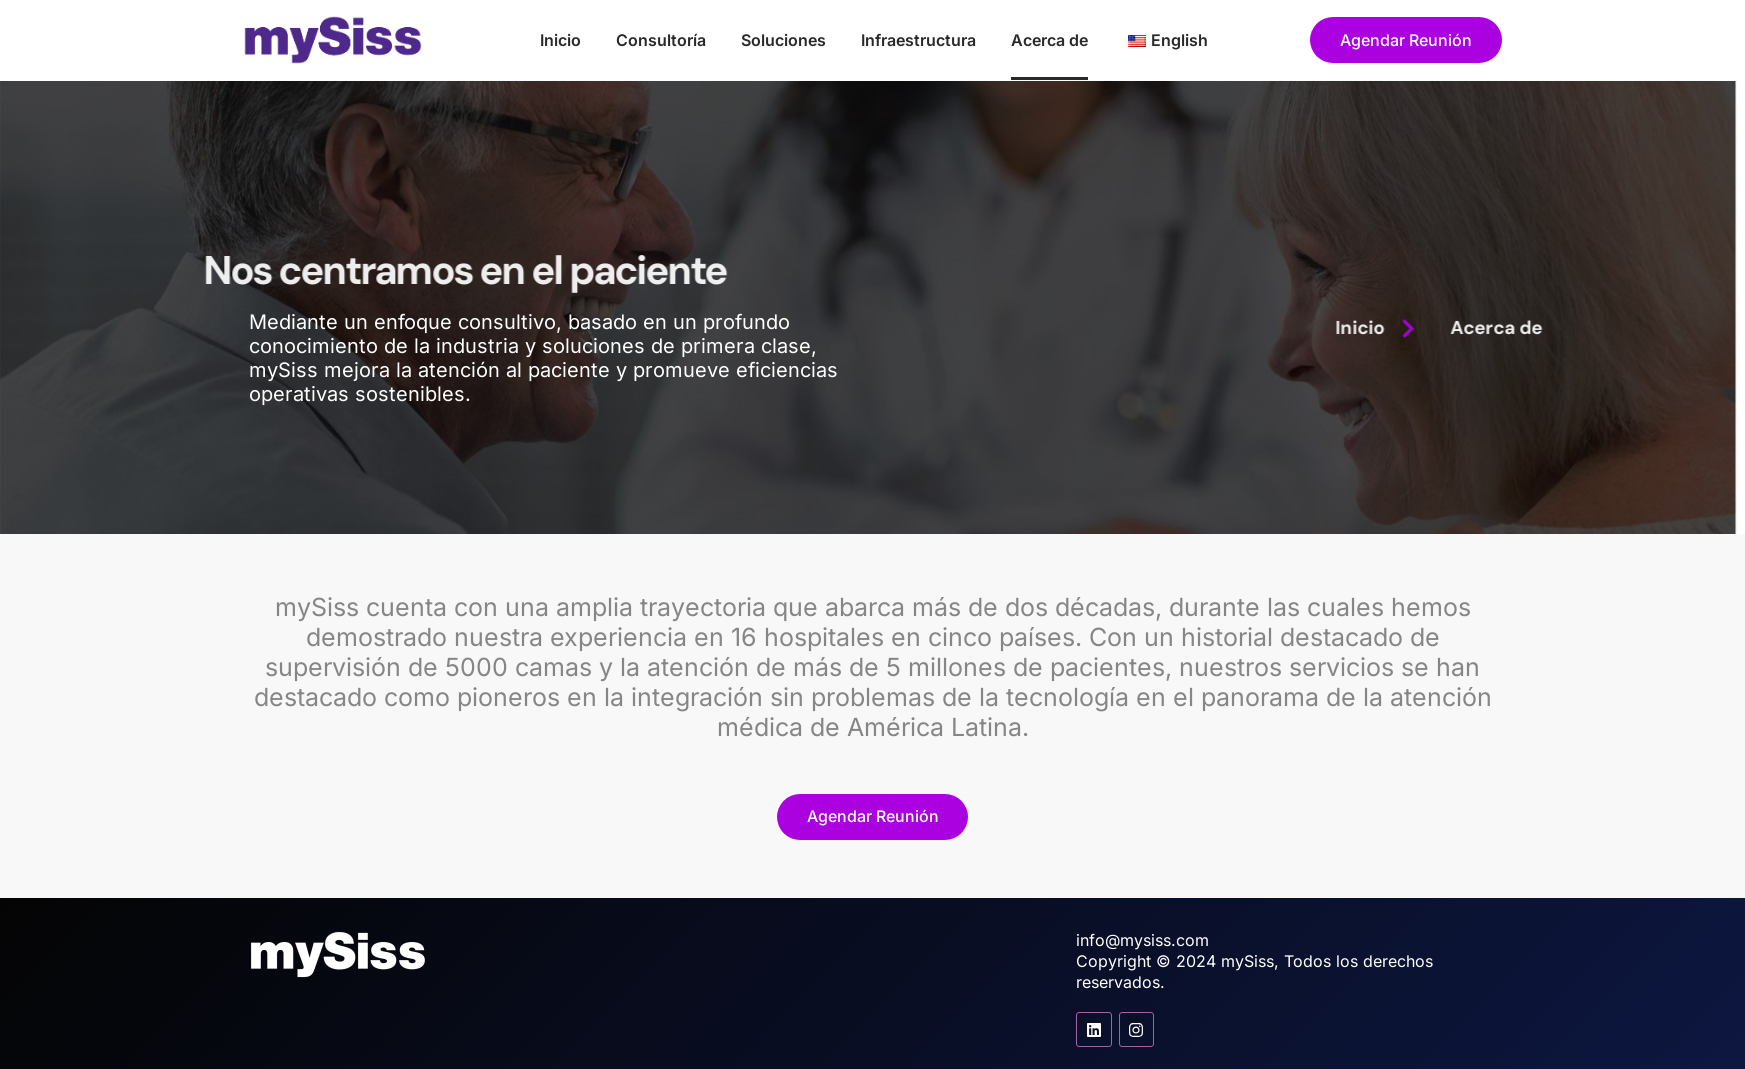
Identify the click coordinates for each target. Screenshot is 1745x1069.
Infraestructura (918, 40)
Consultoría (661, 40)
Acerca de (1049, 40)
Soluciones (783, 40)
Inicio (560, 40)
